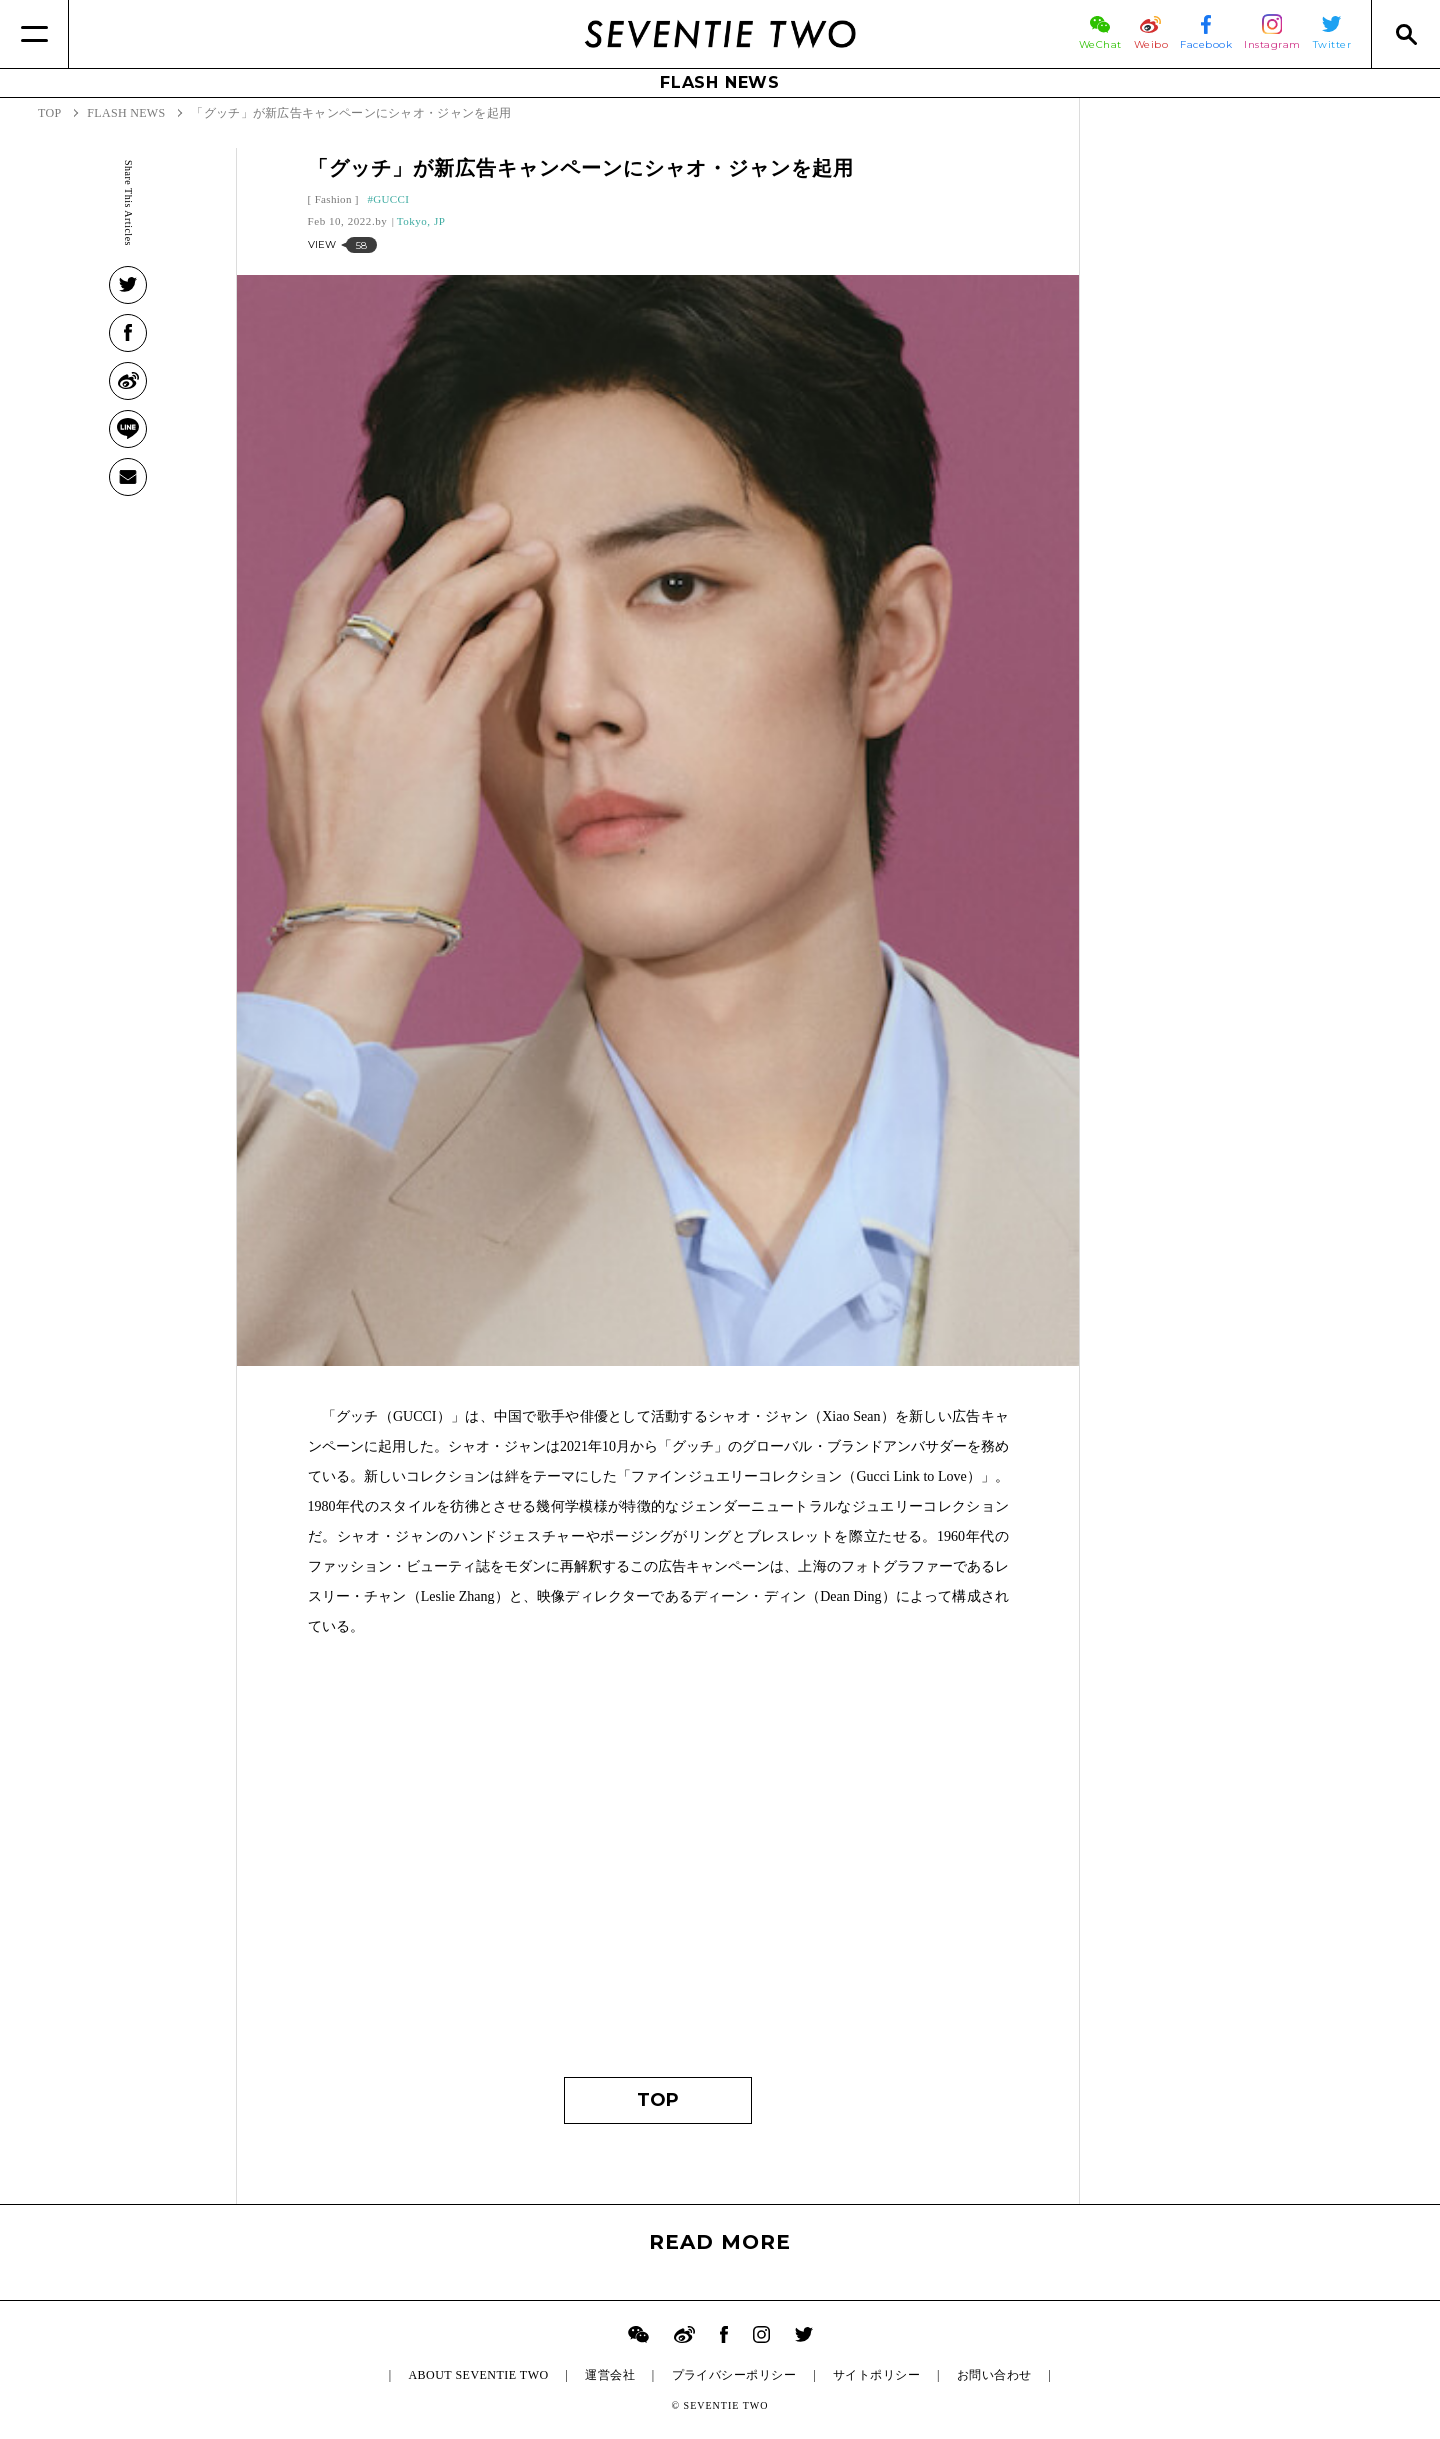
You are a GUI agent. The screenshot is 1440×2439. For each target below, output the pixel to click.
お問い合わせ (994, 2375)
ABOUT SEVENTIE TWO (478, 2375)
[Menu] (34, 34)
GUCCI (391, 199)
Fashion (333, 199)
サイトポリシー (876, 2375)
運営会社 (610, 2375)
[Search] (1405, 34)
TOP (658, 2100)
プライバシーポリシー (734, 2375)
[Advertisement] (658, 1867)
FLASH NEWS (720, 82)
